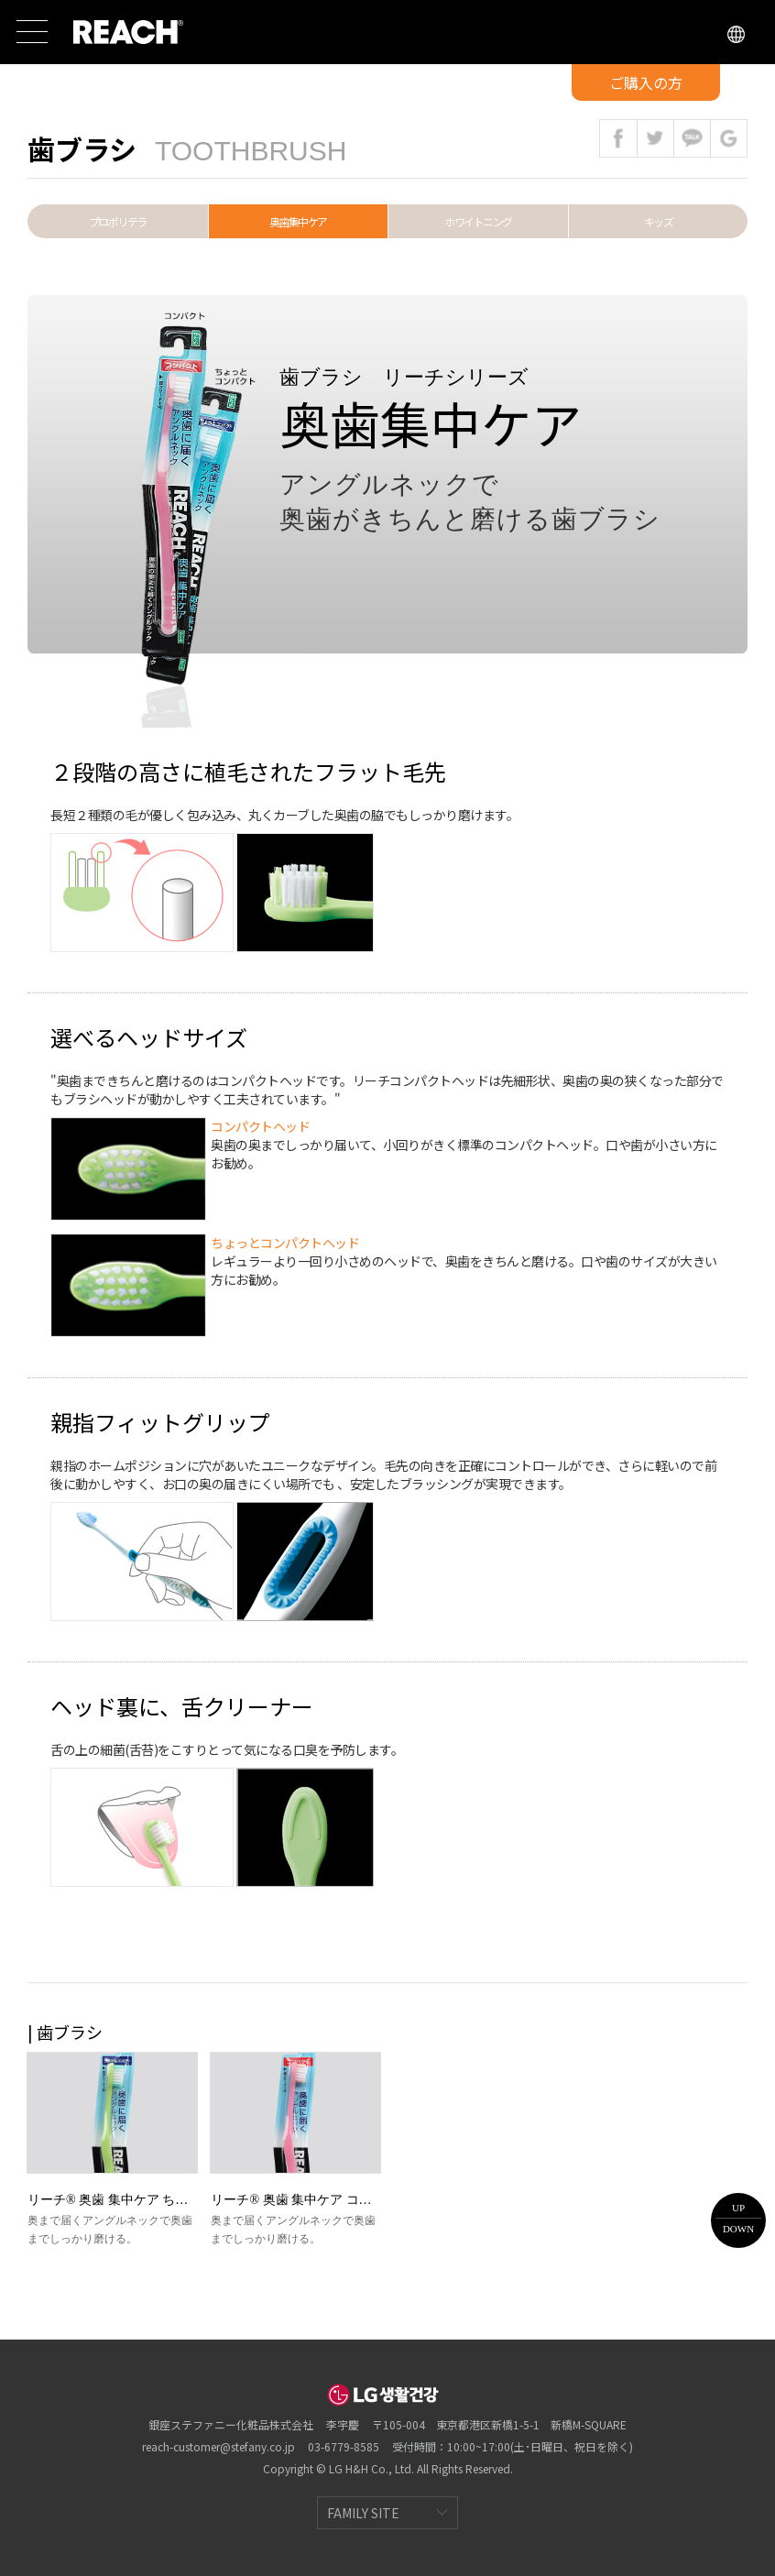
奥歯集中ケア (298, 221)
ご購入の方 (645, 82)
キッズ (658, 221)
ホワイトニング (478, 221)
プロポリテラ (118, 221)
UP (738, 2207)
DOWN (738, 2228)
